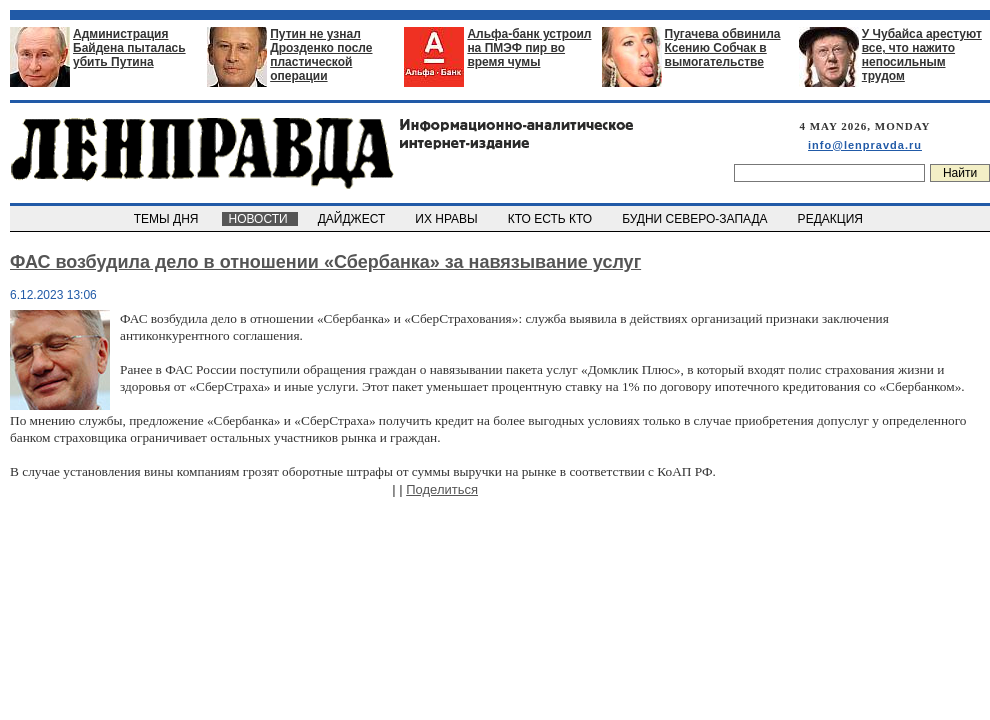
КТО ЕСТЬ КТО (551, 219)
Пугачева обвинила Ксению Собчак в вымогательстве (723, 48)
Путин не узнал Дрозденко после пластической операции (321, 55)
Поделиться (442, 489)
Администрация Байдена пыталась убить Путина (129, 48)
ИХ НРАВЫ (448, 219)
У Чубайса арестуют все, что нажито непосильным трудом (922, 55)
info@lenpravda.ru (865, 145)
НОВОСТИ (260, 219)
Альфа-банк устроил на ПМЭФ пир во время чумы (529, 48)
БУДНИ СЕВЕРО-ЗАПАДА (696, 219)
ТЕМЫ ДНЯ (167, 219)
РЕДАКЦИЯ (832, 219)
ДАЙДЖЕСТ (353, 219)
